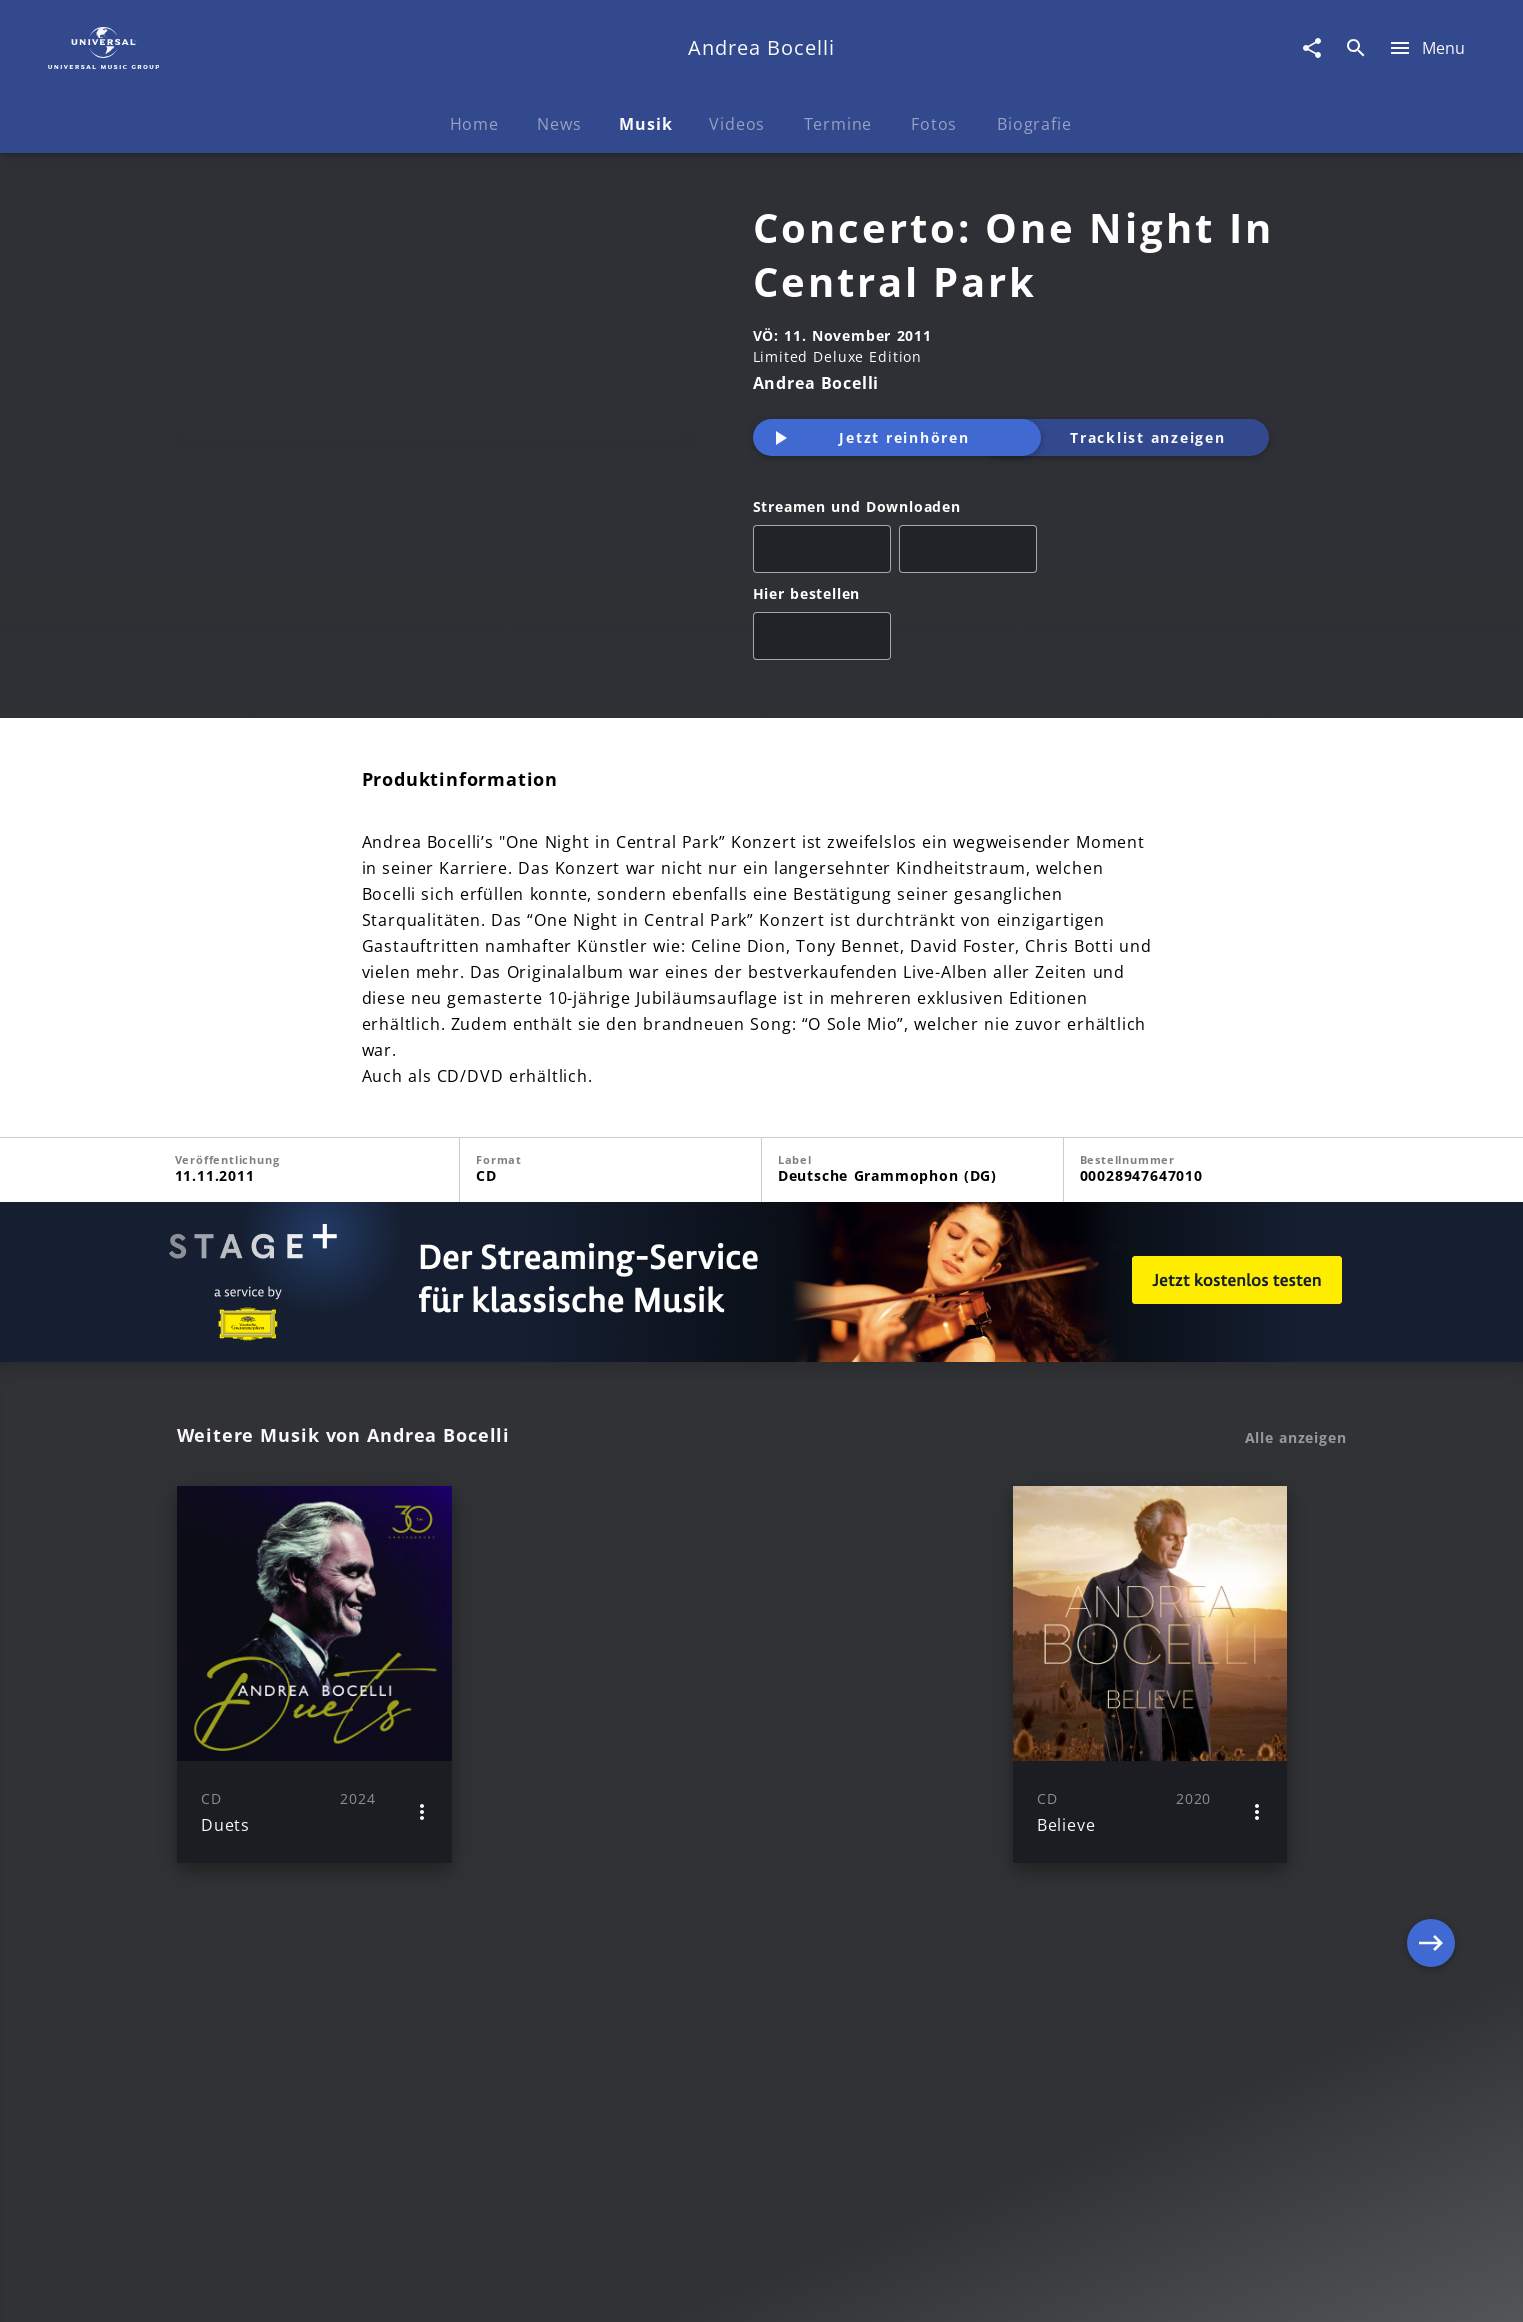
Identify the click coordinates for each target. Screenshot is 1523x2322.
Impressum (273, 2287)
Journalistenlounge (1037, 2287)
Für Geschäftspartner (1210, 2287)
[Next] (1431, 1717)
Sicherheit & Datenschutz (657, 2287)
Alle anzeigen (1296, 1481)
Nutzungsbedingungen (860, 2287)
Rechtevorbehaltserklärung (439, 2287)
